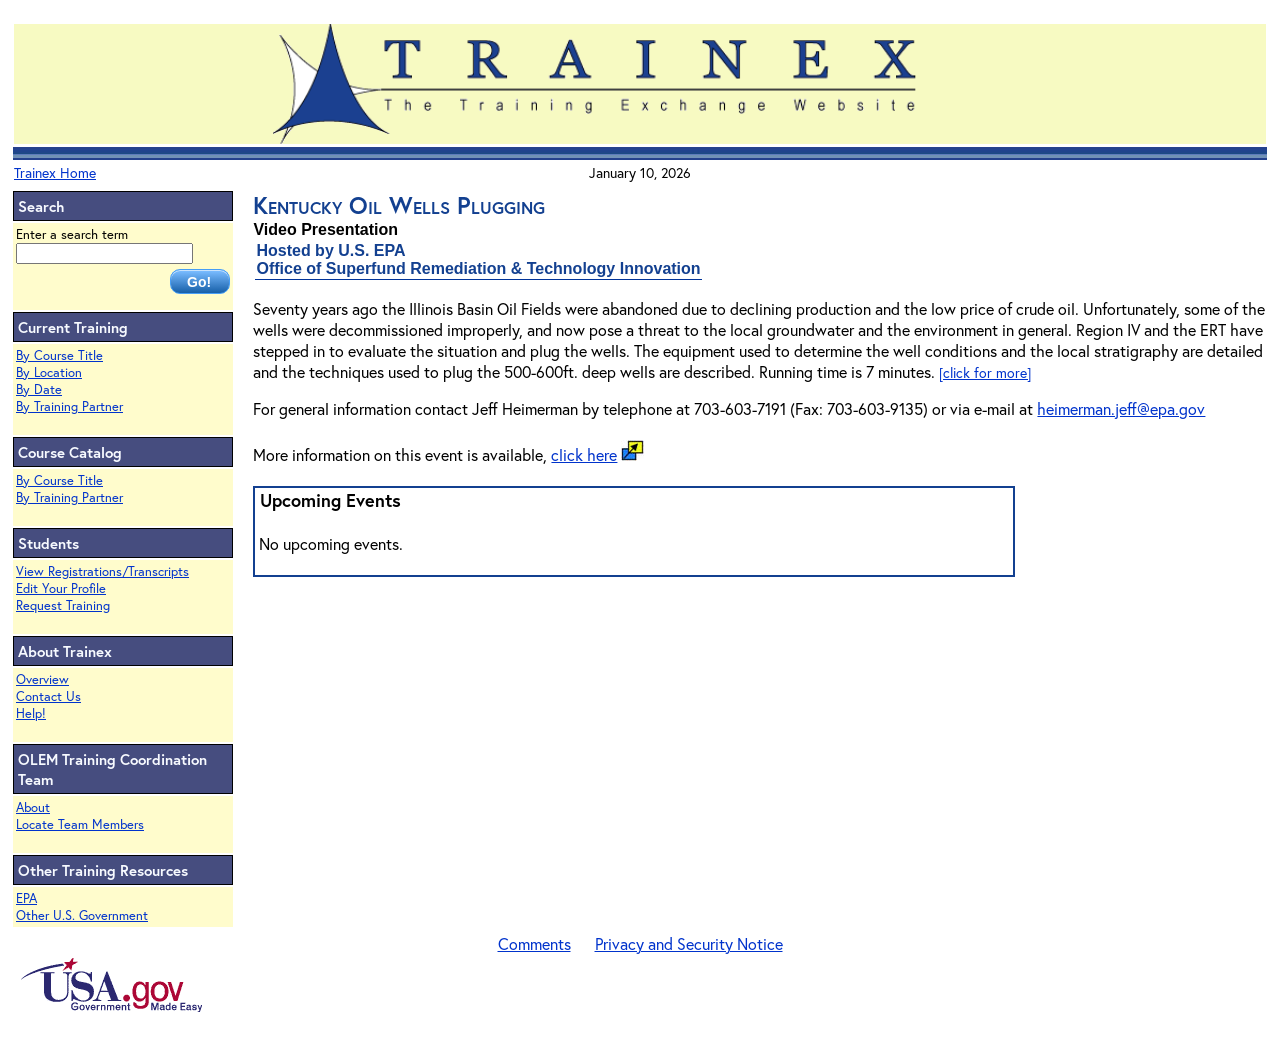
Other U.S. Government (82, 915)
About (33, 807)
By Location (49, 372)
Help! (31, 713)
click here (584, 454)
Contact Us (48, 696)
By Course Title (59, 355)
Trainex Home (55, 172)
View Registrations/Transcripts (102, 571)
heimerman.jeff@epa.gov (1121, 408)
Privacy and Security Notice (689, 943)
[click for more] (985, 372)
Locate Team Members (80, 824)
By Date (39, 389)
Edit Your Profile (61, 588)
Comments (534, 943)
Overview (42, 679)
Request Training (63, 605)
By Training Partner (69, 406)
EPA (26, 898)
